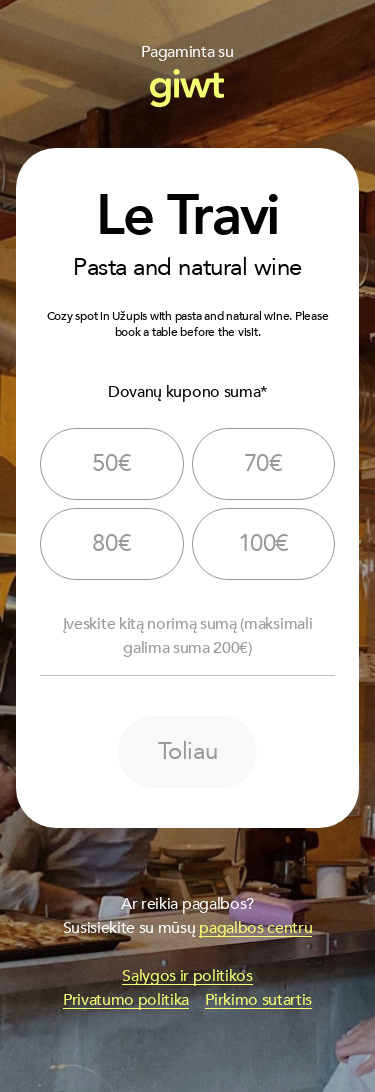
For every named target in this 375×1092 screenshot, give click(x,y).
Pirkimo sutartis (258, 1000)
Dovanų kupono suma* (187, 392)
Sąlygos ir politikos (187, 976)
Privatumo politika (126, 1000)
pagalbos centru (255, 928)
